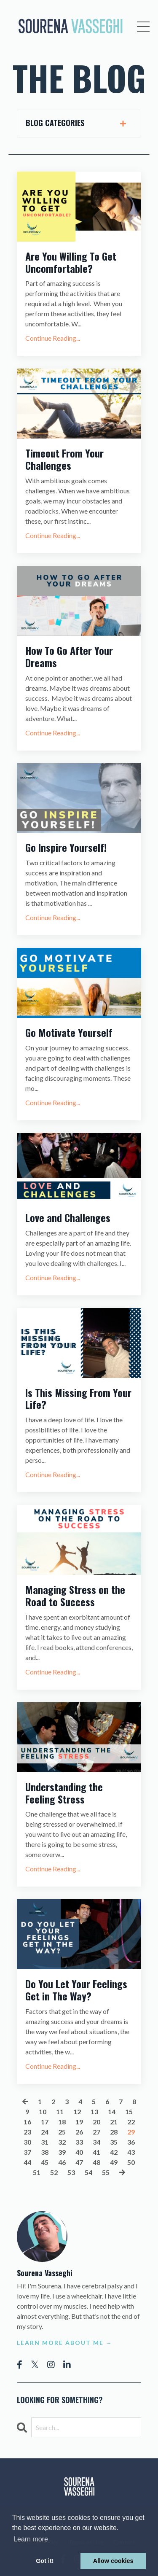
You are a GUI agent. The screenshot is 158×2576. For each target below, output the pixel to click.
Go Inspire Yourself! (66, 847)
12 (77, 2112)
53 (71, 2172)
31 (44, 2142)
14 (111, 2112)
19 (79, 2122)
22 (131, 2122)
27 (96, 2132)
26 (79, 2132)
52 (54, 2172)
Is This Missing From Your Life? (78, 1398)
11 (60, 2112)
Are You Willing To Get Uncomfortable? (70, 262)
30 (27, 2142)
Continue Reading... (52, 338)
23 (27, 2132)
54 (88, 2172)
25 (62, 2132)
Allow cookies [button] (113, 2560)
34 (96, 2142)
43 (131, 2152)
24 (44, 2132)
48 (96, 2162)
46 (62, 2162)
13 (94, 2112)
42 (114, 2152)
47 (79, 2162)
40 (79, 2152)
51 (36, 2172)
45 (44, 2162)
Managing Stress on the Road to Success (75, 1595)
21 (114, 2122)
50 (131, 2162)
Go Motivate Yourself (68, 1032)
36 (131, 2142)
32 (62, 2142)
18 (62, 2122)
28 (114, 2132)
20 (96, 2122)
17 (44, 2122)
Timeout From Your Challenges (64, 459)
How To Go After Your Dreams (69, 656)
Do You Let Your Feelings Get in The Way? (76, 1990)
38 (44, 2152)
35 (114, 2142)
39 (62, 2152)
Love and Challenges (67, 1217)
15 (129, 2112)
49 (114, 2162)
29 (131, 2132)
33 (79, 2142)
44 (27, 2162)
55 (106, 2172)
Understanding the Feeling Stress (64, 1793)
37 (27, 2152)
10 (42, 2112)
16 (27, 2122)
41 (96, 2152)
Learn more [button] (30, 2539)
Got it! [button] (45, 2560)
